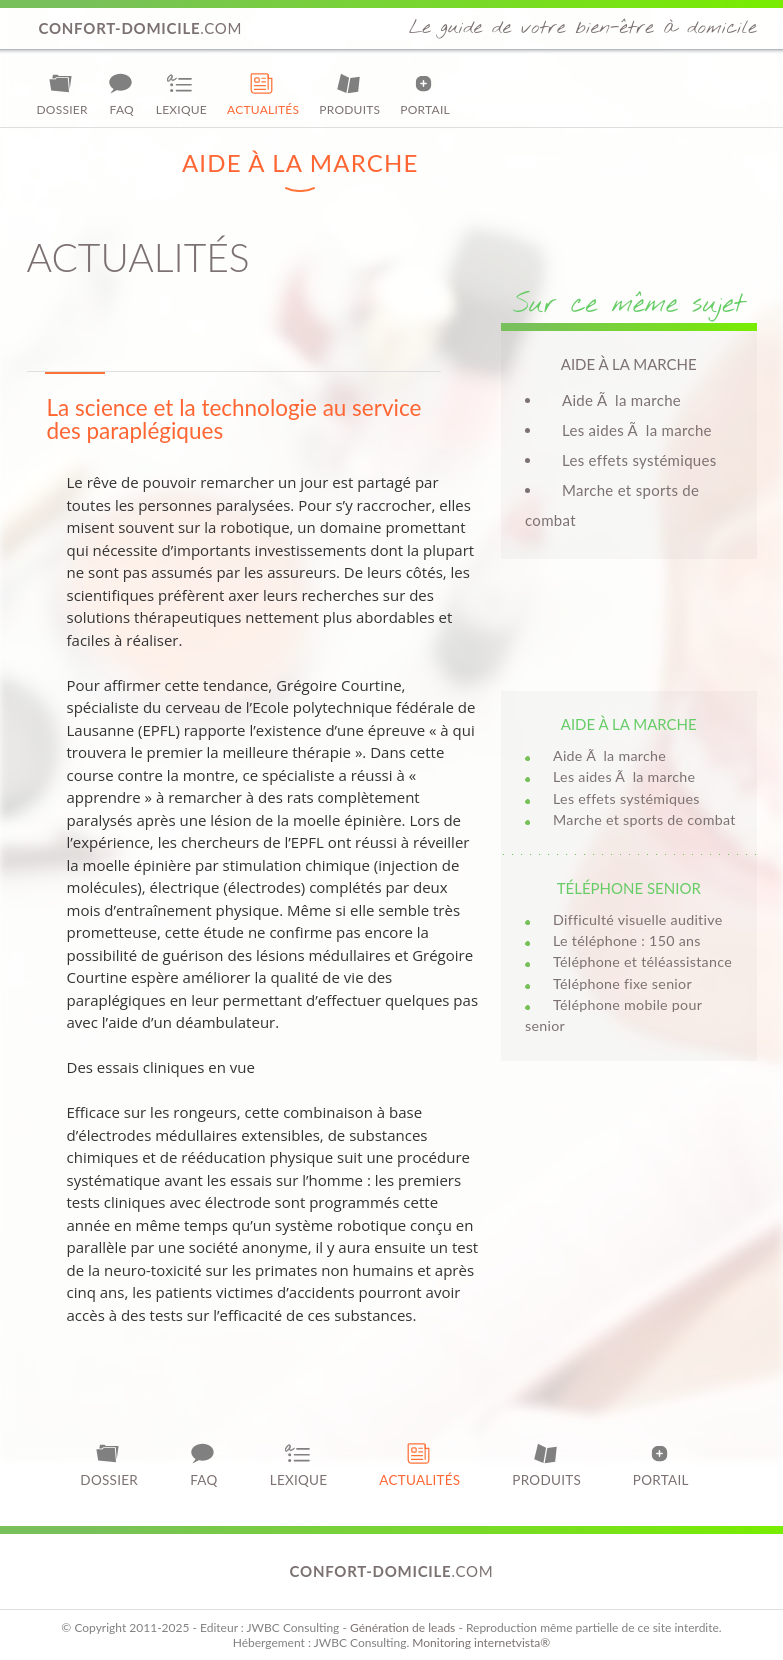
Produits (349, 94)
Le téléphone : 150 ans (627, 940)
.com (141, 28)
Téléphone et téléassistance (642, 961)
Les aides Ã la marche (637, 430)
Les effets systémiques (639, 460)
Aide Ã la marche (621, 400)
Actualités (263, 94)
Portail (425, 94)
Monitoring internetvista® (481, 1642)
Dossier (62, 94)
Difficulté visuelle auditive (637, 919)
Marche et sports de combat (644, 819)
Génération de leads (402, 1627)
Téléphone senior (629, 888)
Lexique (181, 94)
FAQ (122, 94)
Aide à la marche (629, 724)
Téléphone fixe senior (622, 983)
